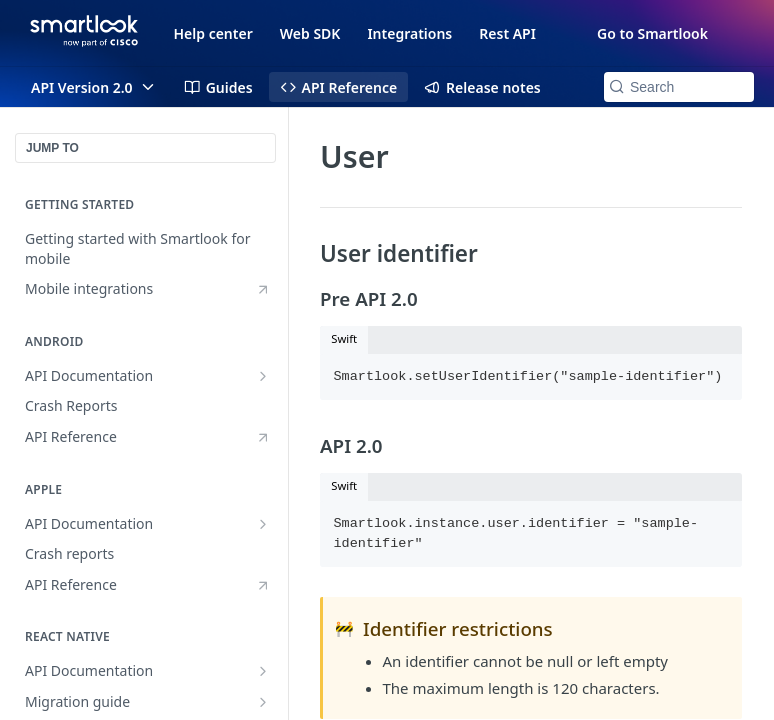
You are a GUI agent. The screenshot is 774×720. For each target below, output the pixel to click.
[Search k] (679, 87)
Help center (213, 33)
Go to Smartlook (652, 33)
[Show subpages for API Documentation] (263, 376)
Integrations (409, 33)
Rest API (507, 33)
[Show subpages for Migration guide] (263, 702)
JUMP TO (52, 148)
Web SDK (310, 33)
